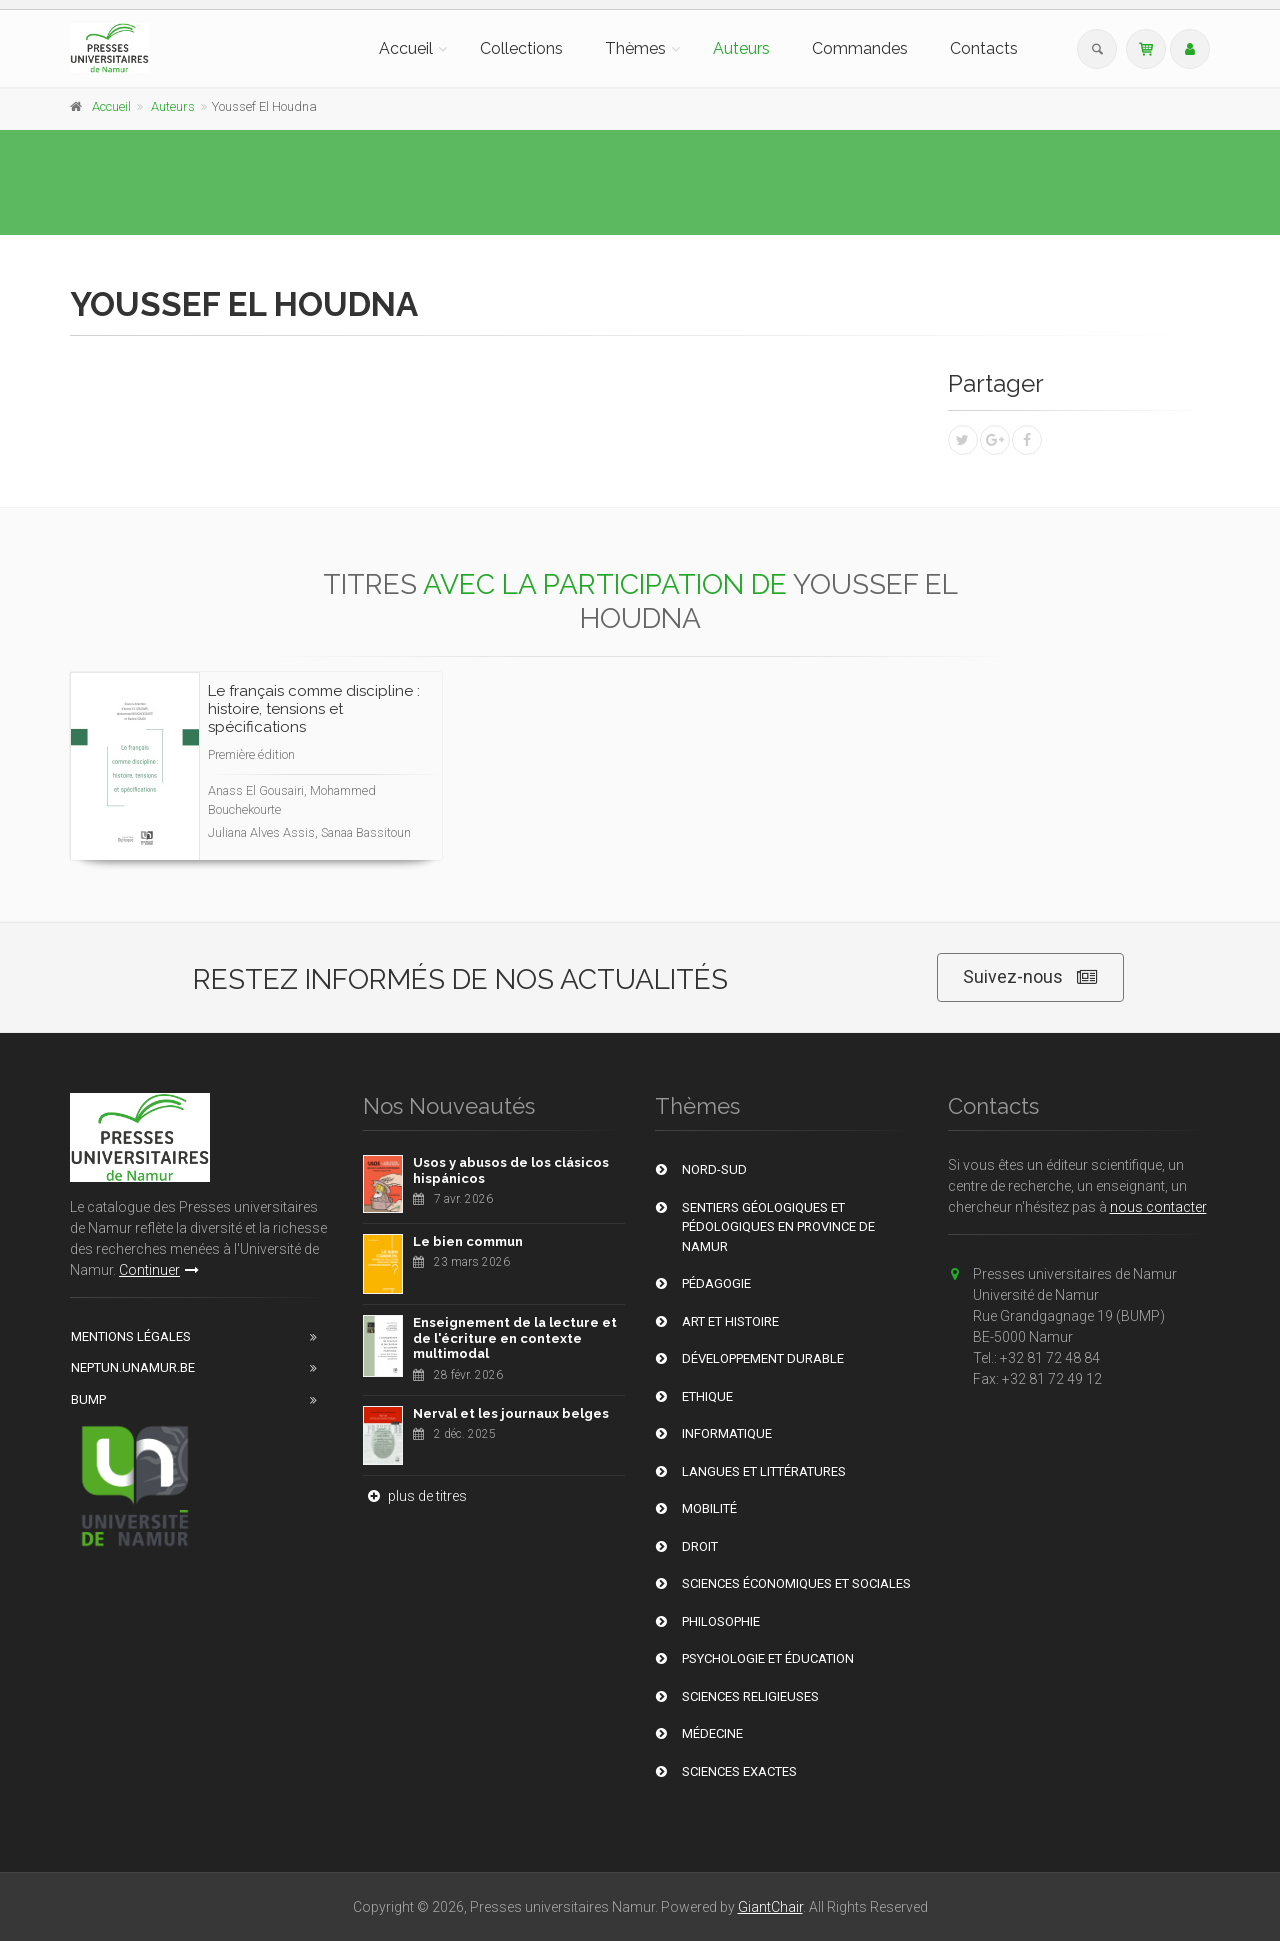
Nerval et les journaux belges (511, 1413)
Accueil (406, 48)
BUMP (88, 1399)
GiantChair (770, 1907)
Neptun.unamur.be (133, 1367)
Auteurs (741, 48)
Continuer (159, 1270)
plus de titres (415, 1496)
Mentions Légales (131, 1336)
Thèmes (635, 48)
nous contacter (1158, 1207)
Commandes (860, 48)
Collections (521, 48)
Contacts (984, 48)
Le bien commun (468, 1241)
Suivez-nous (1030, 977)
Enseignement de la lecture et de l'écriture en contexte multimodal (515, 1338)
